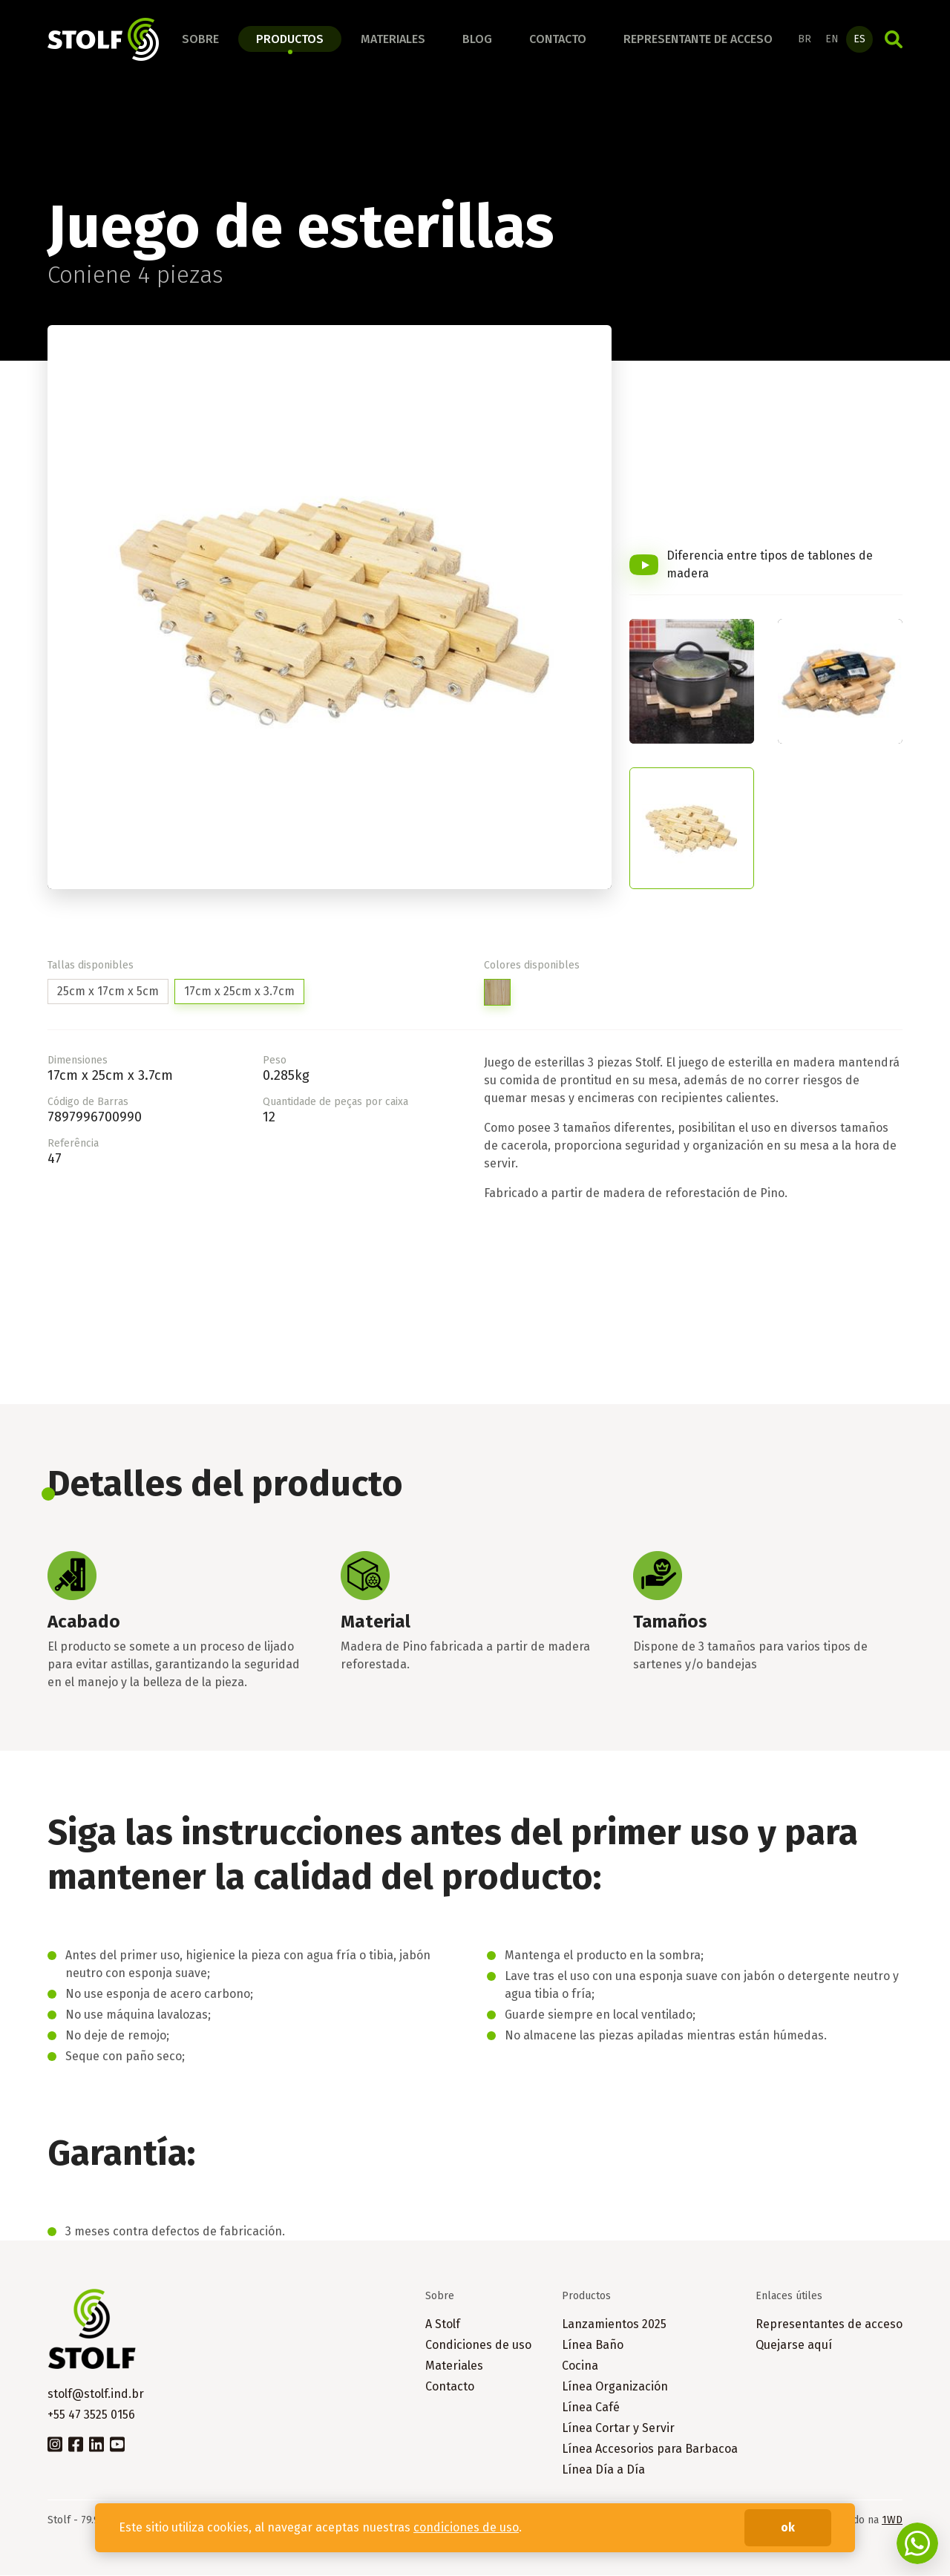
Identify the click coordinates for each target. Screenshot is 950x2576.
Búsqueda (893, 39)
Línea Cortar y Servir (618, 2429)
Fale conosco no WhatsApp (917, 2543)
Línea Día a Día (603, 2470)
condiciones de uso (466, 2527)
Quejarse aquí (794, 2346)
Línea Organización (615, 2387)
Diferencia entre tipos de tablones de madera (769, 565)
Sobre (200, 39)
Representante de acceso (698, 39)
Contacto (557, 39)
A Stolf (442, 2325)
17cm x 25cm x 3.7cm (239, 992)
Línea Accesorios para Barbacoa (650, 2449)
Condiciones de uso (478, 2346)
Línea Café (591, 2408)
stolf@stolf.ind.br (96, 2394)
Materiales (393, 39)
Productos (290, 39)
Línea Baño (592, 2346)
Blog (477, 39)
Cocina (580, 2366)
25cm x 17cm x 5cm (108, 992)
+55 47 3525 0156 (91, 2415)
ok (788, 2527)
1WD (892, 2520)
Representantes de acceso (829, 2325)
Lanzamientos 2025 (614, 2325)
